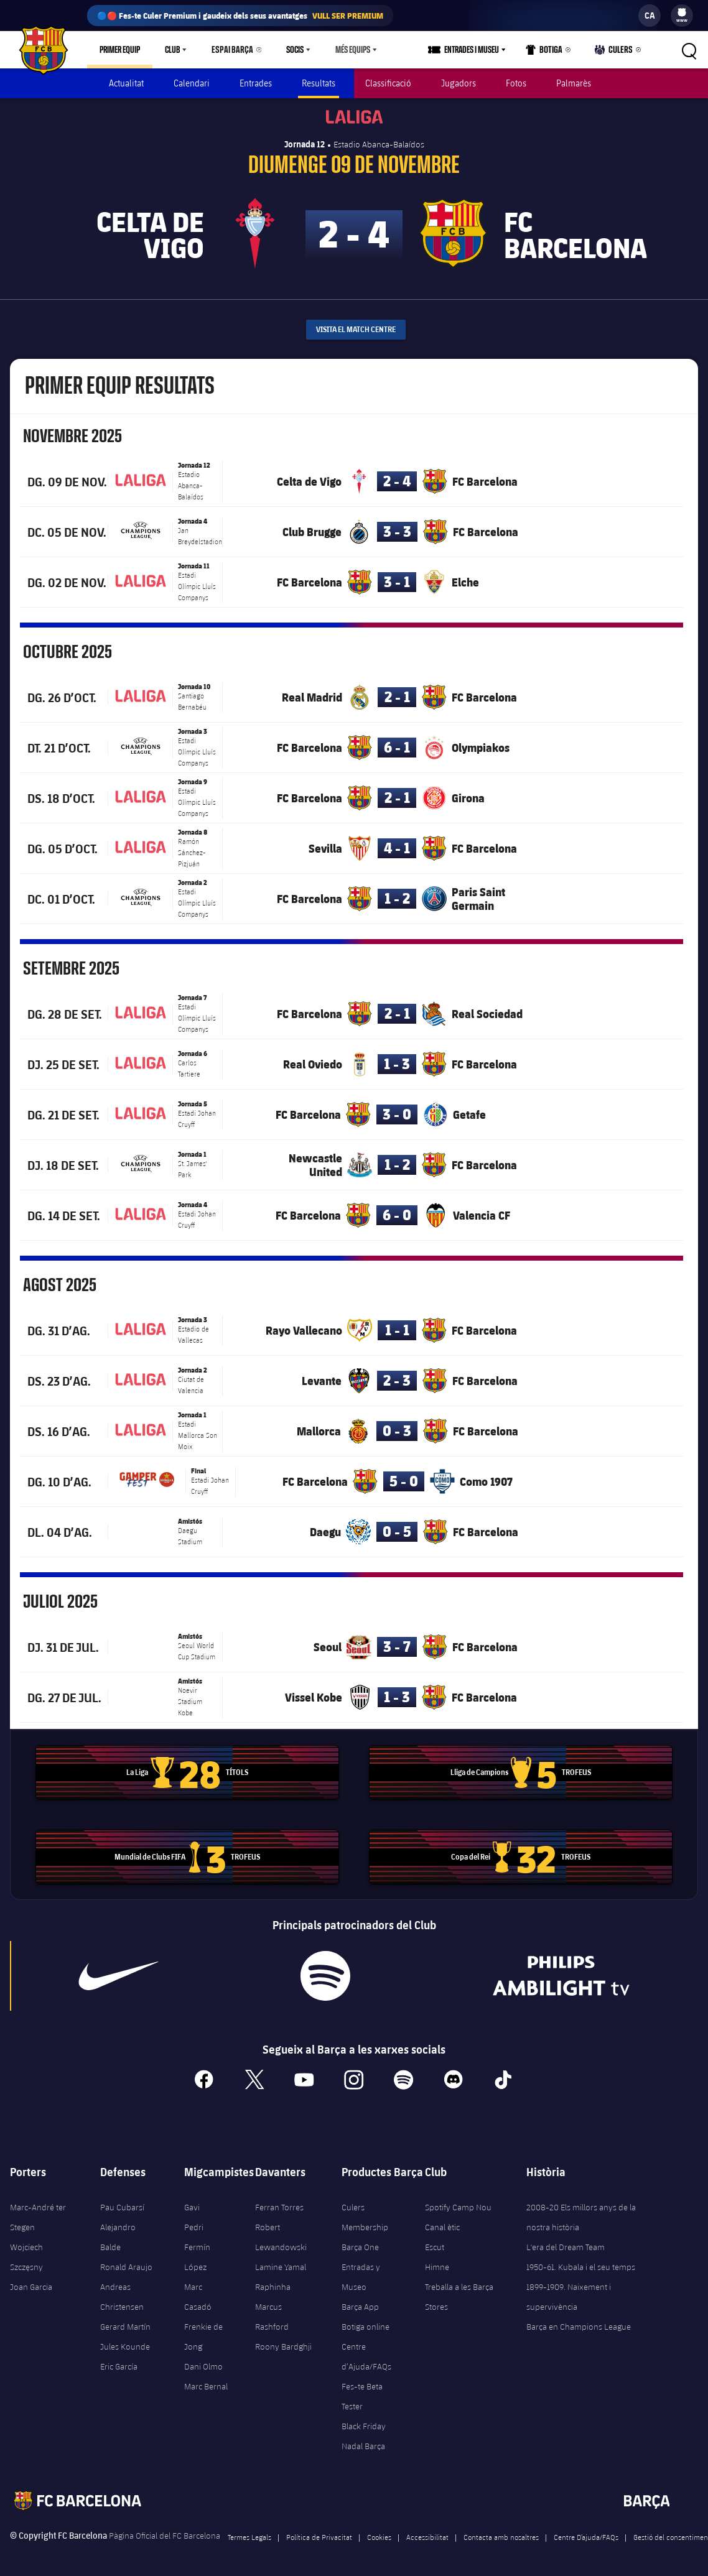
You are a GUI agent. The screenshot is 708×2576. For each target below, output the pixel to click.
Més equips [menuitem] (347, 50)
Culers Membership (365, 2211)
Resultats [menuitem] (318, 83)
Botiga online (365, 2321)
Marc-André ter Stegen (38, 2211)
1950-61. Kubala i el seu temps (580, 2261)
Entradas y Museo (361, 2271)
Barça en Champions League (578, 2321)
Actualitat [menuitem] (126, 83)
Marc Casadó (198, 2291)
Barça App (360, 2301)
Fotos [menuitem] (516, 83)
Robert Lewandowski (281, 2231)
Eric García (118, 2361)
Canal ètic (442, 2221)
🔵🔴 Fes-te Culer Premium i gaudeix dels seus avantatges (240, 15)
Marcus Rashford (272, 2311)
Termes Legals (249, 2531)
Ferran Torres (279, 2202)
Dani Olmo (203, 2361)
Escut (434, 2241)
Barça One (360, 2241)
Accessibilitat (427, 2531)
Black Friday (364, 2420)
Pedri (193, 2221)
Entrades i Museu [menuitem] (476, 50)
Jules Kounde (125, 2341)
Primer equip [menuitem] (120, 50)
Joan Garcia (31, 2281)
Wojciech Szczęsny (26, 2251)
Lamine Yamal (280, 2261)
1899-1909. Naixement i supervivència (568, 2291)
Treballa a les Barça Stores (459, 2291)
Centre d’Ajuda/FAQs (366, 2351)
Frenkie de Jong (203, 2331)
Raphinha (273, 2281)
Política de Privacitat (319, 2531)
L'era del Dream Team (565, 2241)
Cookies (379, 2531)
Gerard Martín (125, 2321)
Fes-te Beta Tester (362, 2391)
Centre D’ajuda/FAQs (586, 2531)
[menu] (682, 15)
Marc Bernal (206, 2381)
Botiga (548, 52)
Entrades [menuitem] (256, 83)
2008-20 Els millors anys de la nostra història (581, 2211)
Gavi (192, 2202)
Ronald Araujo (126, 2261)
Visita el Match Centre (356, 323)
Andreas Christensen (122, 2291)
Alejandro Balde (118, 2231)
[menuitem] (682, 12)
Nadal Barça (363, 2440)
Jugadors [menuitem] (458, 83)
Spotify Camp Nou (458, 2202)
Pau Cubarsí (122, 2202)
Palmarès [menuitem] (573, 83)
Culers (615, 52)
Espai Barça (230, 50)
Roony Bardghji (283, 2341)
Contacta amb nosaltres (501, 2531)
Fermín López (197, 2251)
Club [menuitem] (172, 50)
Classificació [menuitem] (388, 83)
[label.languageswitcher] (649, 15)
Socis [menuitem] (289, 50)
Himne (437, 2261)
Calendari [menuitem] (192, 83)
